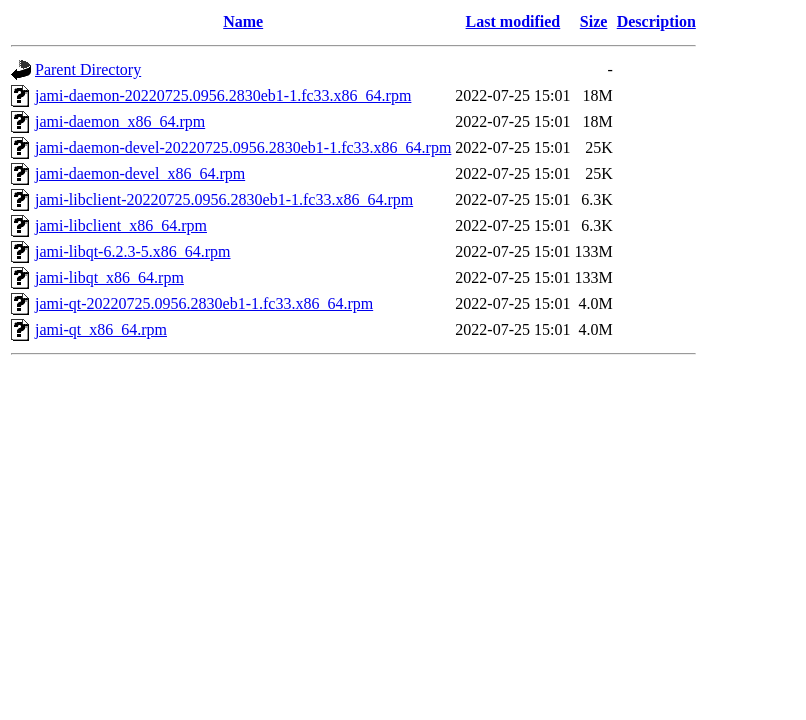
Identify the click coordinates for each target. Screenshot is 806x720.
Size (594, 21)
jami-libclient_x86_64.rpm (121, 225)
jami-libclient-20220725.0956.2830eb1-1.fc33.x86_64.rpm (224, 199)
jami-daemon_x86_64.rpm (120, 121)
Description (656, 21)
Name (243, 21)
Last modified (513, 21)
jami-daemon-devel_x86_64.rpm (140, 173)
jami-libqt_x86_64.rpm (109, 277)
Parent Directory (88, 69)
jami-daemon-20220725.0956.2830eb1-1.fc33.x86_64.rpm (223, 95)
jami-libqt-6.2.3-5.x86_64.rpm (133, 251)
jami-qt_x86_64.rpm (101, 329)
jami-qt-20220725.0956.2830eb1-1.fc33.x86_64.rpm (204, 303)
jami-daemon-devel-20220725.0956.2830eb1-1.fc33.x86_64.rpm (243, 147)
